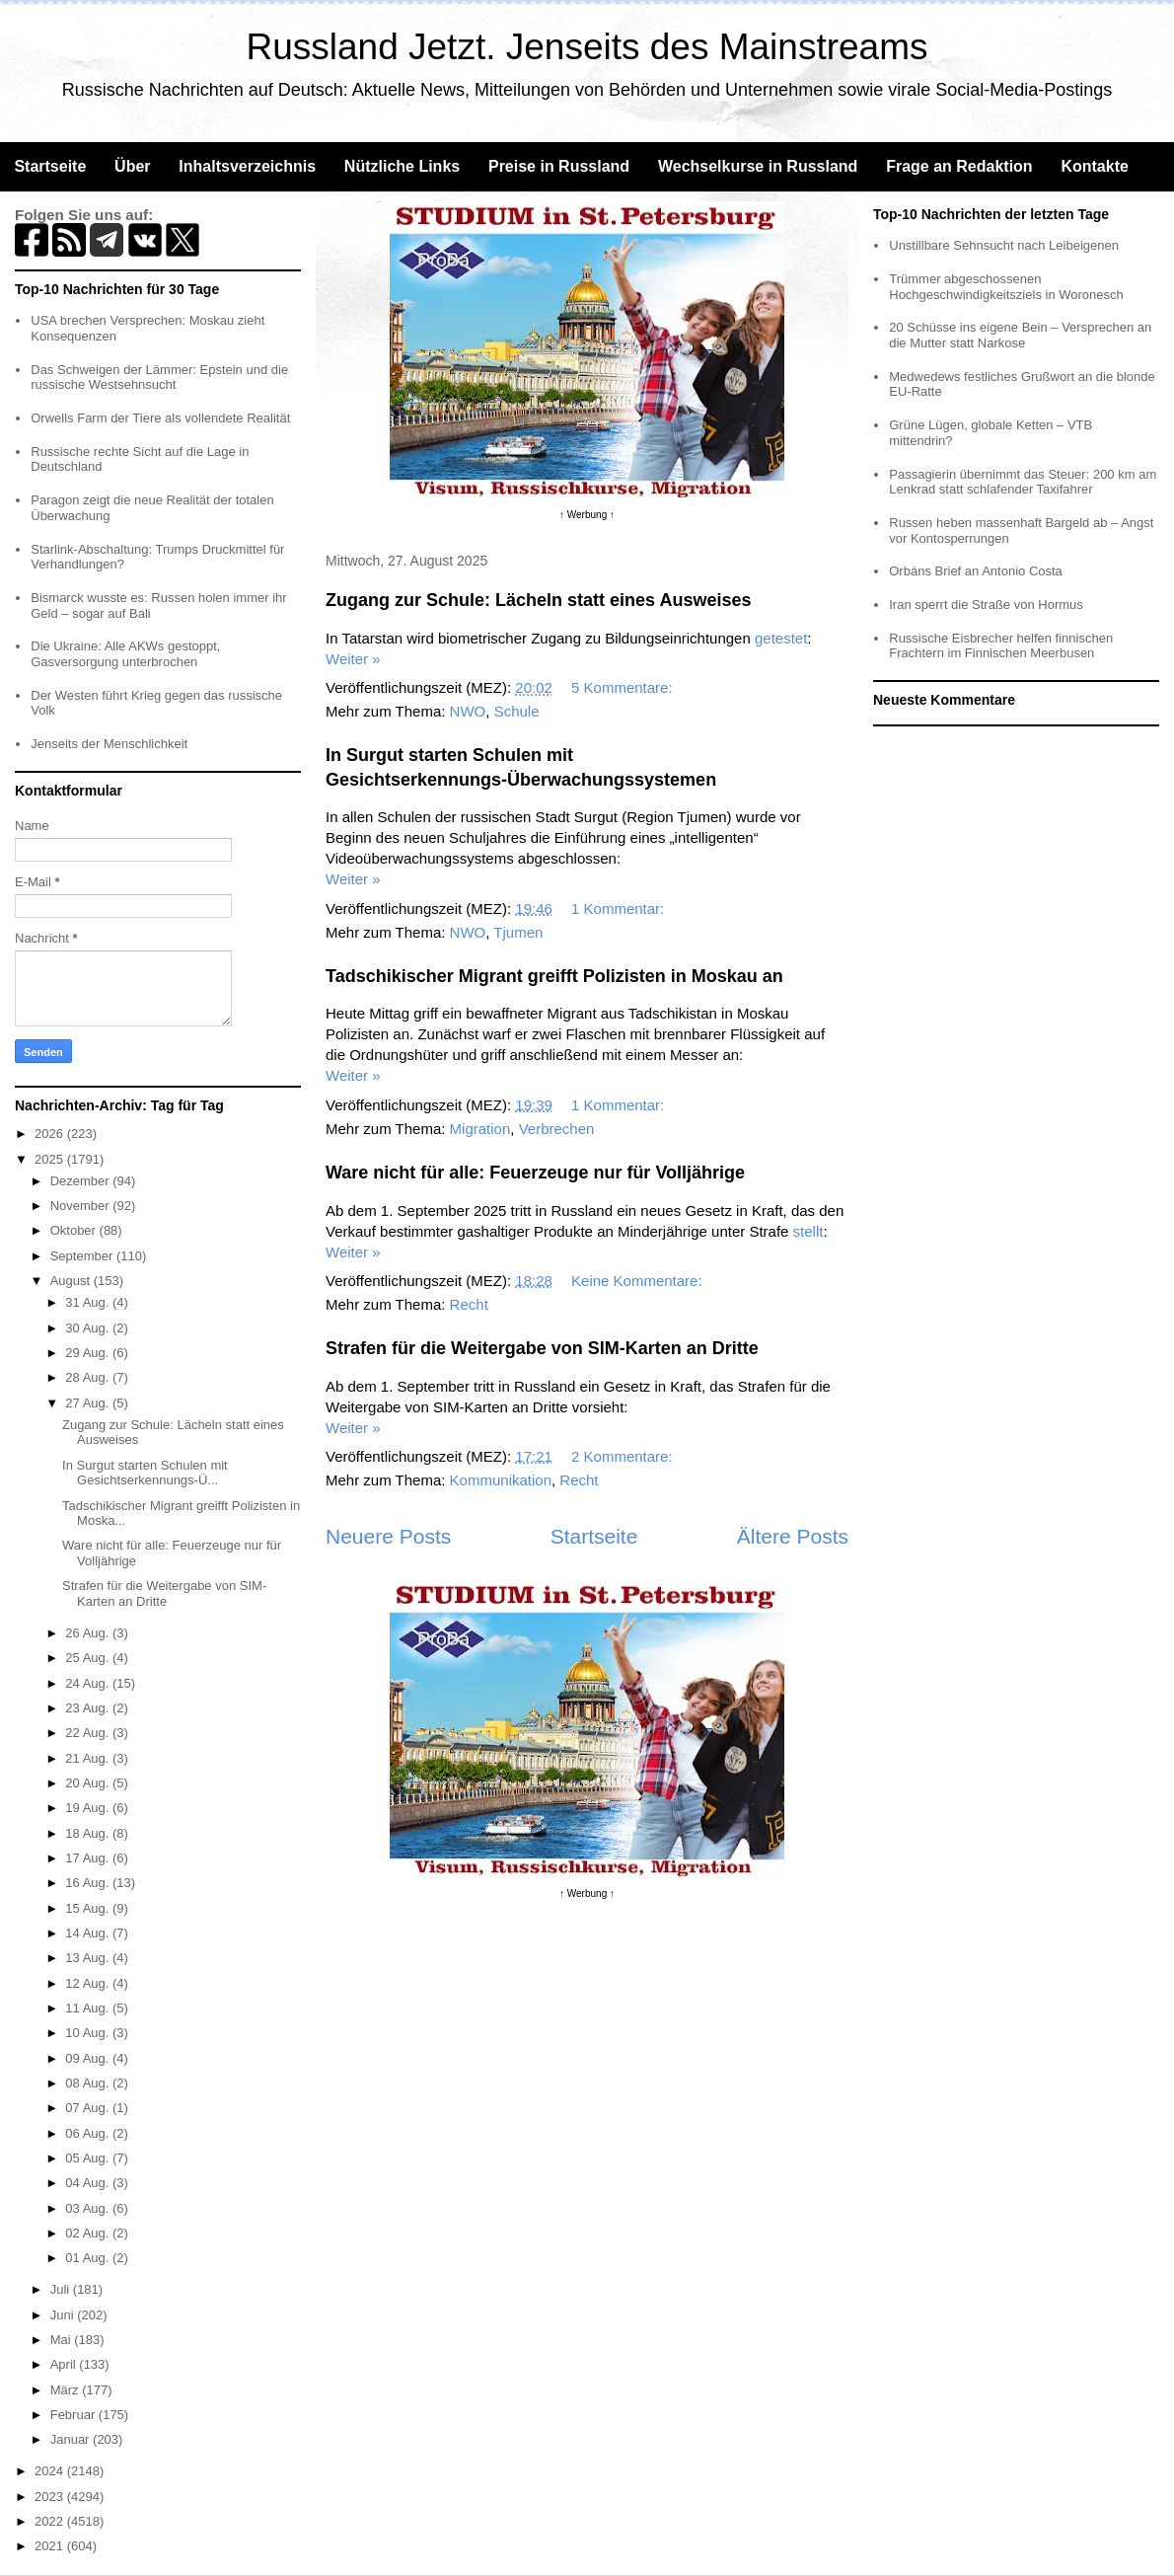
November (81, 1205)
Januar (71, 2439)
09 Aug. (88, 2058)
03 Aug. (88, 2208)
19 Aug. (88, 1807)
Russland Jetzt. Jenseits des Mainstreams (587, 47)
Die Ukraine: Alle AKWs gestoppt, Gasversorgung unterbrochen (125, 654)
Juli (61, 2289)
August (72, 1280)
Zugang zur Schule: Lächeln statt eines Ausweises (538, 600)
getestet (781, 638)
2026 (51, 1133)
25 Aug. (88, 1657)
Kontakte (1094, 166)
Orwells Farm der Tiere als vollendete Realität (160, 418)
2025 (51, 1159)
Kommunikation (500, 1480)
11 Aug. (88, 2008)
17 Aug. (88, 1858)
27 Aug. (88, 1403)
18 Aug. (88, 1833)
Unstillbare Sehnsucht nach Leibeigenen (1004, 245)
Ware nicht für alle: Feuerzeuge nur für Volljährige (535, 1172)
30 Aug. (88, 1328)
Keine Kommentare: (638, 1280)
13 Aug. (88, 1957)
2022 (51, 2521)
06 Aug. (88, 2133)
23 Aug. (88, 1708)
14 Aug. (88, 1933)
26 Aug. (88, 1633)
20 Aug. (88, 1783)
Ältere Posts (792, 1536)
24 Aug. (88, 1683)
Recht (469, 1304)
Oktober (75, 1230)
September (83, 1256)
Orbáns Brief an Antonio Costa (976, 571)
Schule (517, 711)
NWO (468, 711)
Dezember (81, 1181)
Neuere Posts (388, 1536)
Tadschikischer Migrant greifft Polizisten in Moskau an (554, 976)
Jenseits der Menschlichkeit (109, 743)
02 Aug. (88, 2233)
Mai (62, 2339)
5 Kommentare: (624, 687)
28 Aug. (88, 1377)
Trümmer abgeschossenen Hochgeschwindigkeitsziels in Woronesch (1006, 286)
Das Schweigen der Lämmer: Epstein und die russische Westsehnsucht (159, 377)
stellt (808, 1231)
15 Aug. (88, 1908)
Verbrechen (557, 1128)
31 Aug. (88, 1302)
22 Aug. (88, 1732)
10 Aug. (88, 2032)
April (65, 2364)
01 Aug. (88, 2257)
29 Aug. (88, 1352)
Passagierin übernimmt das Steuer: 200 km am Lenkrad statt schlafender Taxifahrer (1022, 482)
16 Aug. (88, 1882)
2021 (51, 2545)
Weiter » (353, 658)
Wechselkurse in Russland (757, 166)
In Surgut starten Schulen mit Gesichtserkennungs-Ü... (145, 1473)
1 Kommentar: (619, 908)
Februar (74, 2414)
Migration (480, 1128)
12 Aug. (88, 1983)
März (66, 2390)
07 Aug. (88, 2107)
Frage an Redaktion (959, 166)
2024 (51, 2470)
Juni (63, 2315)
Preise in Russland (558, 166)
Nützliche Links (402, 166)
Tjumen (518, 932)
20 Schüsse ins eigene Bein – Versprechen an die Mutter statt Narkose (1020, 335)
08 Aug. (88, 2083)
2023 (51, 2496)
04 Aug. (88, 2182)
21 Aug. (88, 1758)
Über (132, 166)
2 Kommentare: (624, 1456)
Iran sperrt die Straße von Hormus (986, 604)
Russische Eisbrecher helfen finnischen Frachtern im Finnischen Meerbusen (1001, 646)
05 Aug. (88, 2158)
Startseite (50, 166)
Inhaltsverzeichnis (247, 166)
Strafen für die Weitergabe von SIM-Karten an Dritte (542, 1348)
